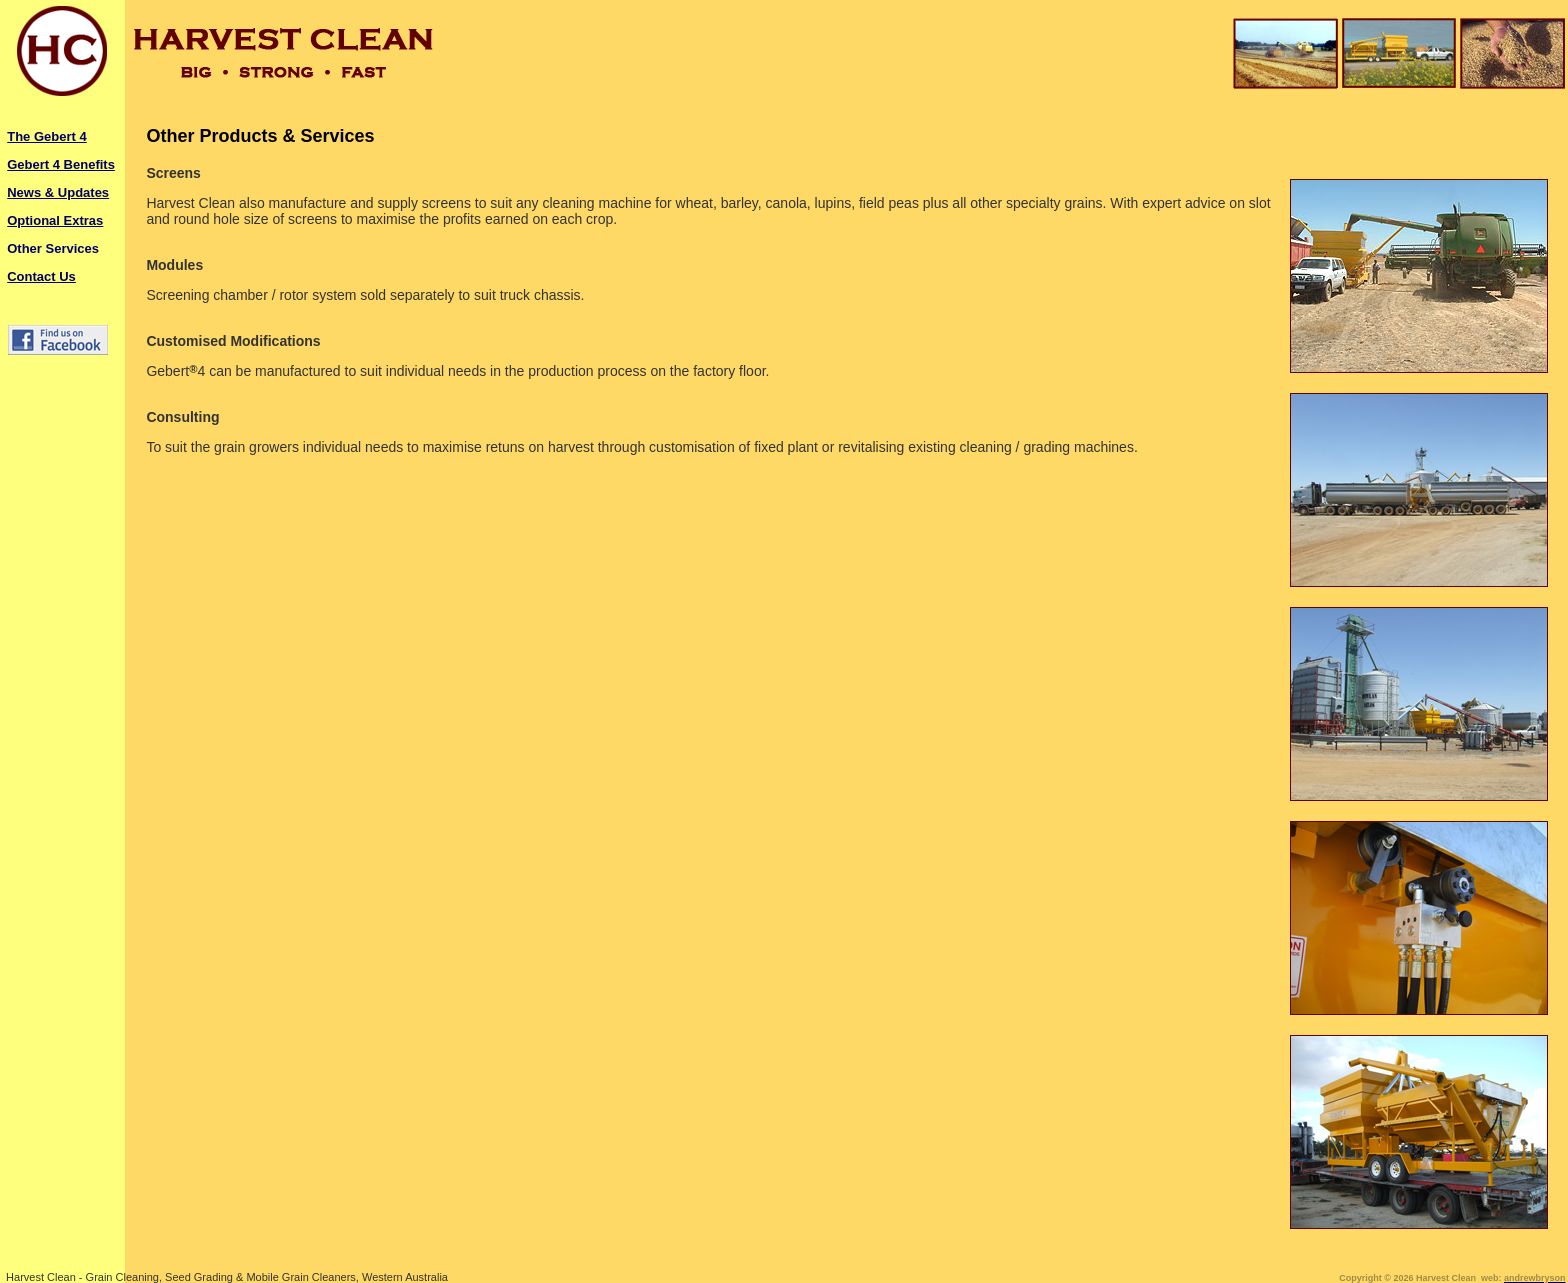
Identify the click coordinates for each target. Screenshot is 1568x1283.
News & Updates (58, 192)
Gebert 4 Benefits (61, 164)
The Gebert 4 (46, 136)
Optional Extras (55, 220)
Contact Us (41, 276)
